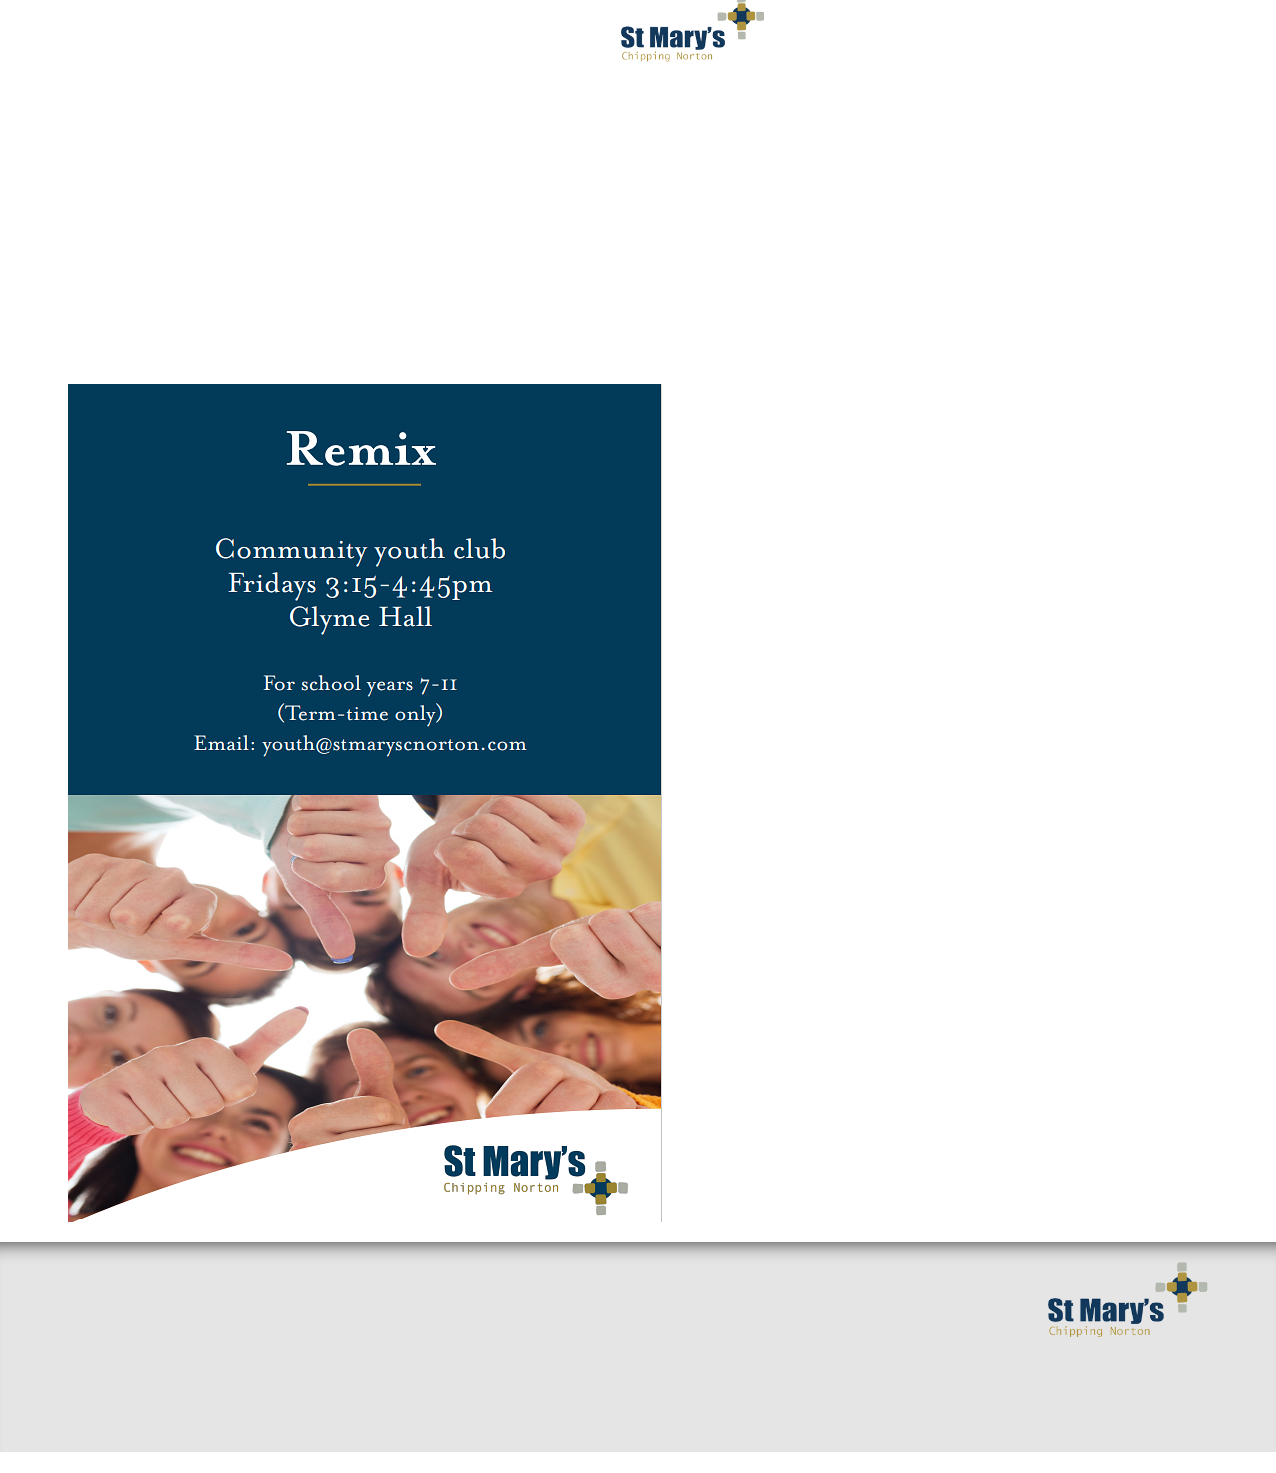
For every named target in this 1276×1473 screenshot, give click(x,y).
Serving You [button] (959, 40)
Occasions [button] (1106, 40)
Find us (95, 1342)
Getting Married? (525, 1278)
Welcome (102, 1310)
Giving (483, 1374)
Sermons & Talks (326, 1310)
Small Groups (314, 1278)
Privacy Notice (812, 120)
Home (90, 1278)
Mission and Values (533, 1310)
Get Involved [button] (805, 40)
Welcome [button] (148, 40)
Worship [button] (474, 40)
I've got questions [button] (312, 40)
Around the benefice (343, 1342)
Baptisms (492, 1342)
